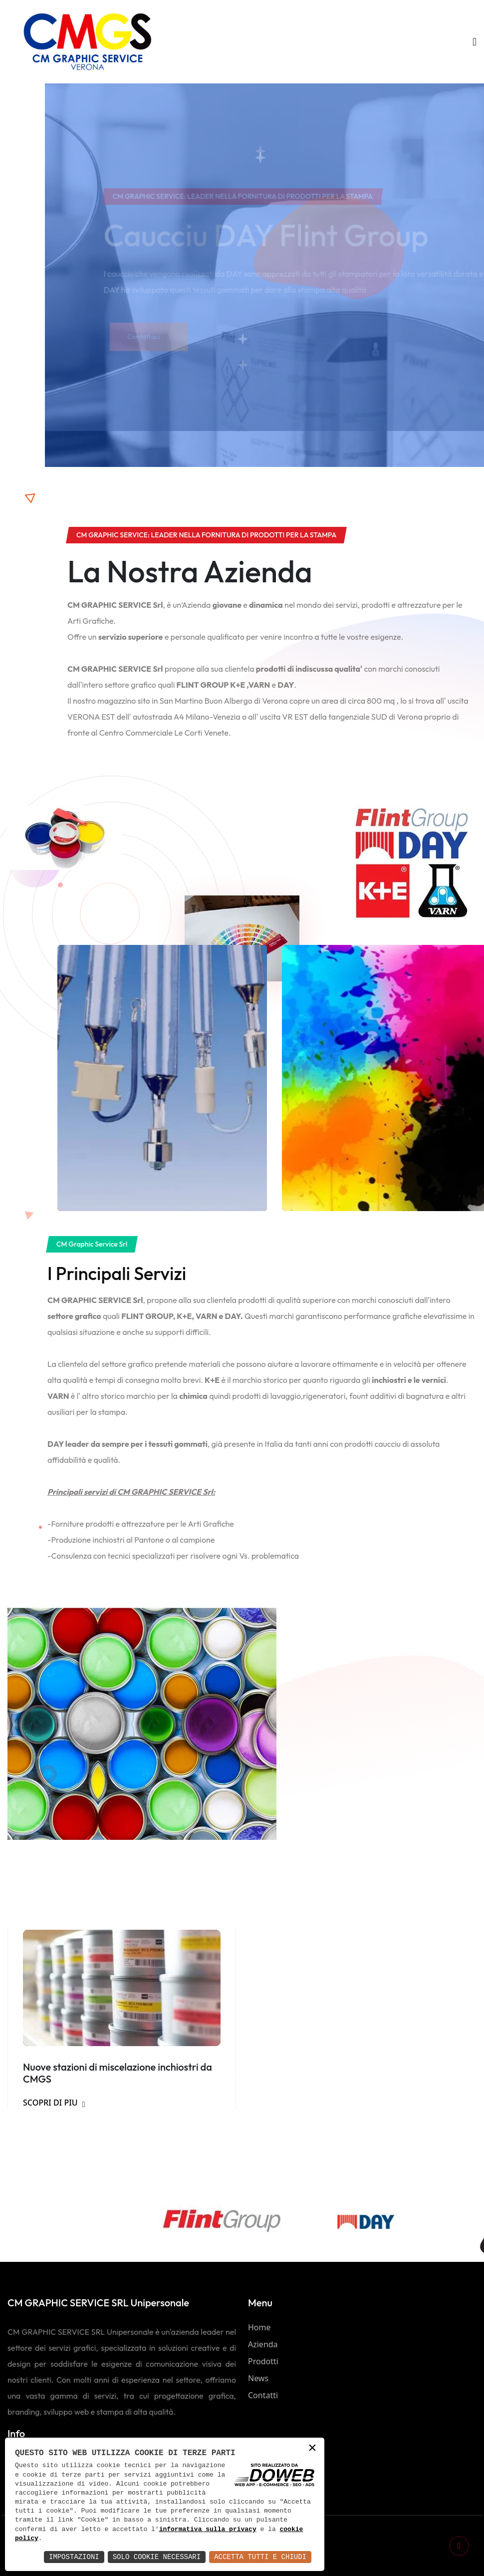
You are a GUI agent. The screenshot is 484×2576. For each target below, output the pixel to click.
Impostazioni (74, 2557)
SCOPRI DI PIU (54, 2103)
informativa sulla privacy (207, 2529)
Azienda (263, 2344)
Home (259, 2327)
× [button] (312, 2449)
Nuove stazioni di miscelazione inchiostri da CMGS (117, 2073)
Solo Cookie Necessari (157, 2557)
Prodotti (263, 2361)
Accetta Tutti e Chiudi (260, 2557)
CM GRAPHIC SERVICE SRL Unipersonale (98, 2302)
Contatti (263, 2395)
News (258, 2378)
